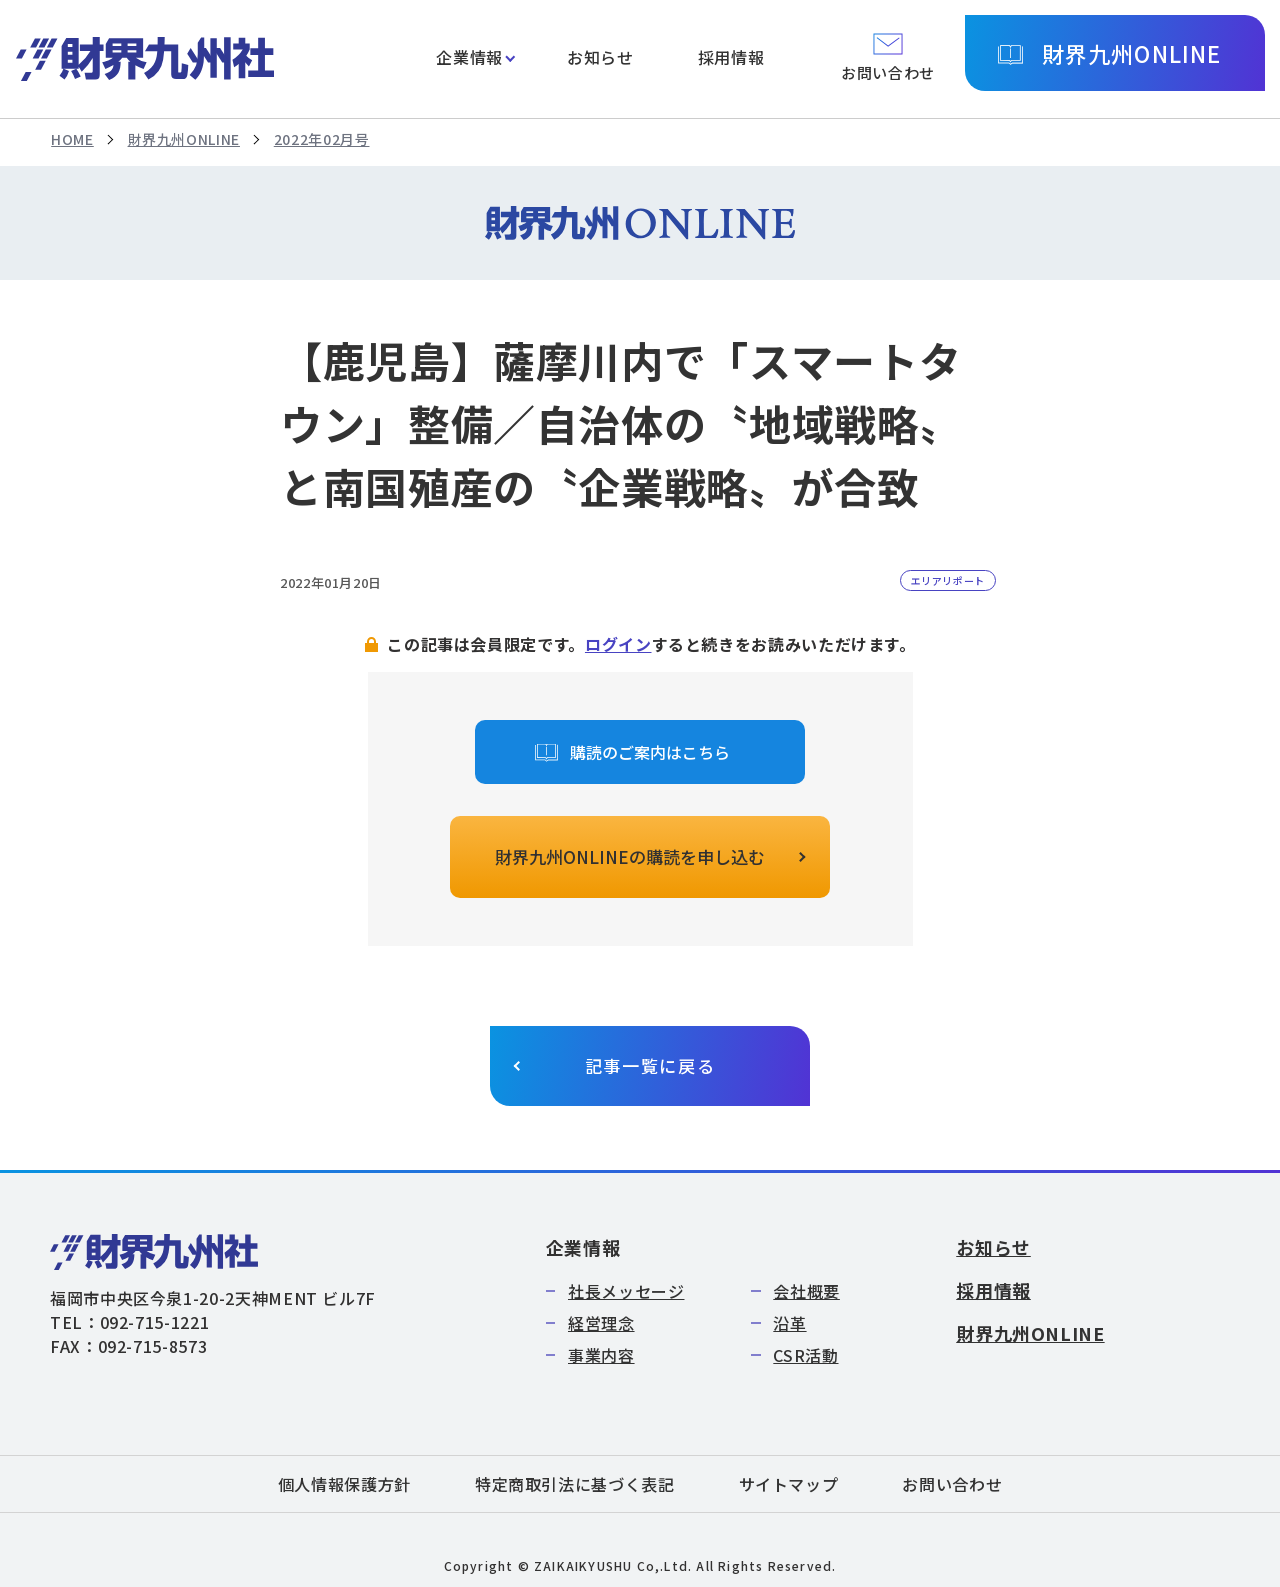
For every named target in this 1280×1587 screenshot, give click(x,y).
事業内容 (601, 1355)
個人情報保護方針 (344, 1484)
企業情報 (469, 57)
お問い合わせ (952, 1484)
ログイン (618, 644)
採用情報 (731, 57)
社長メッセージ (626, 1291)
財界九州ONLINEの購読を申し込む (630, 856)
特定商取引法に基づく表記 (575, 1484)
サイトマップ (789, 1484)
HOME (72, 139)
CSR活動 (805, 1355)
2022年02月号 (322, 139)
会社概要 (806, 1291)
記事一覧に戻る (650, 1065)
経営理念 (601, 1323)
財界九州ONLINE (1131, 53)
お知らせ (600, 57)
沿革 (789, 1323)
